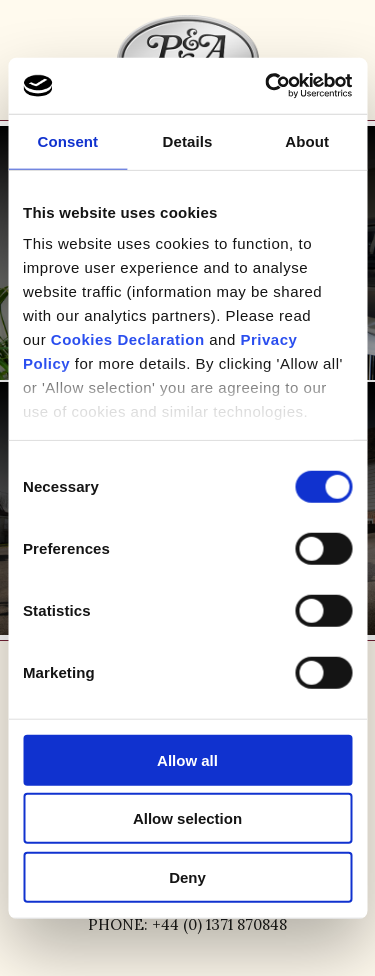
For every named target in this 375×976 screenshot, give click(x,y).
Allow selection (187, 818)
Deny (187, 876)
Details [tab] (188, 140)
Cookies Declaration (128, 339)
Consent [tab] (67, 140)
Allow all (187, 759)
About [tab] (307, 140)
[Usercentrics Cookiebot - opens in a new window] (267, 86)
